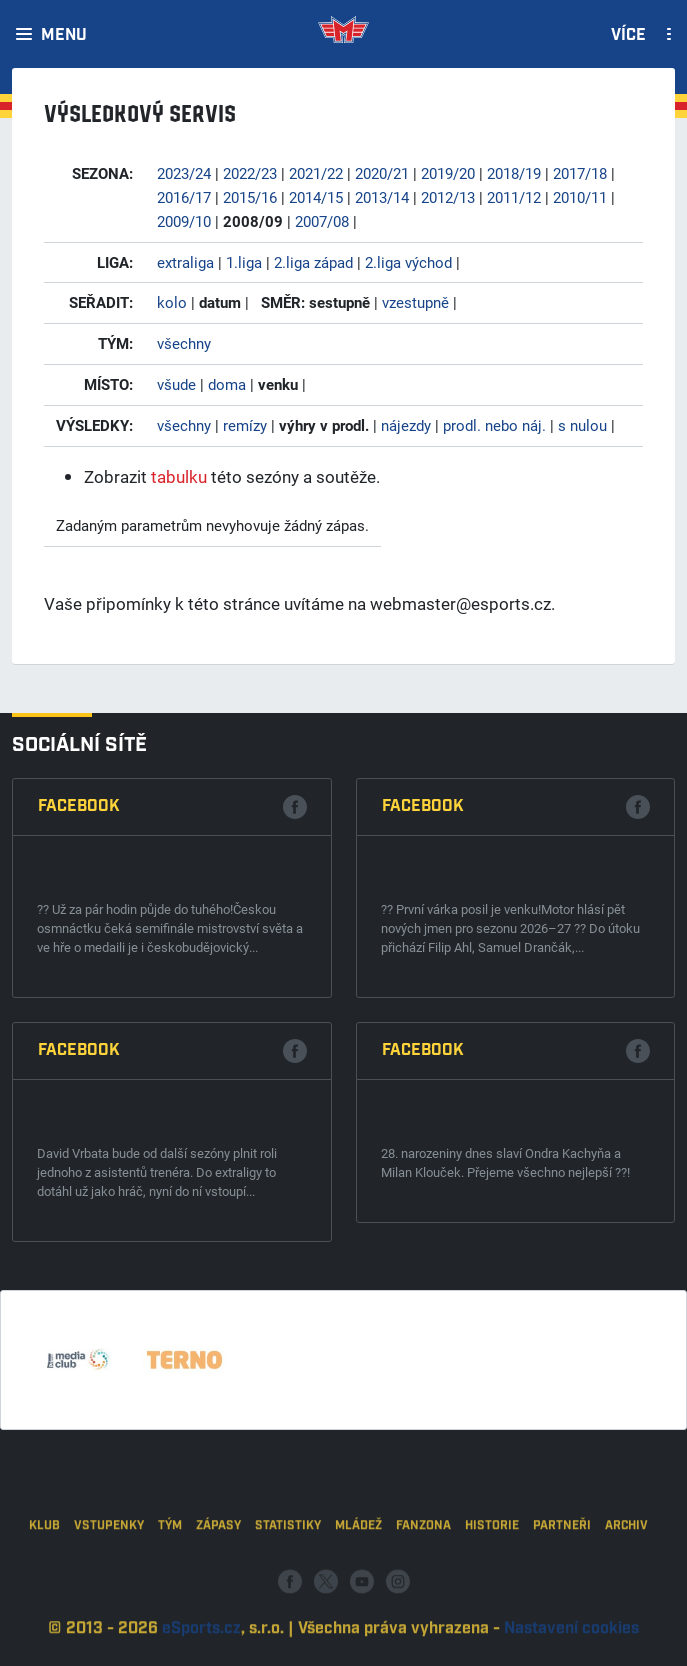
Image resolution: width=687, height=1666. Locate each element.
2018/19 (514, 173)
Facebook (79, 806)
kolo (172, 302)
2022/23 (250, 173)
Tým (170, 1567)
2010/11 (580, 197)
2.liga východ (408, 262)
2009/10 (184, 221)
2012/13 (448, 197)
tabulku (179, 476)
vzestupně (415, 302)
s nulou (582, 425)
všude (176, 384)
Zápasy (218, 1567)
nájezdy (406, 425)
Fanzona (423, 1567)
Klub (44, 1567)
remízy (245, 425)
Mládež (358, 1567)
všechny (184, 343)
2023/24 (184, 173)
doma (227, 384)
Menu (64, 36)
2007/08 (322, 221)
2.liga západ (313, 262)
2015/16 (250, 197)
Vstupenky (109, 1567)
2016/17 (184, 197)
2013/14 (382, 197)
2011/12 (514, 197)
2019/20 (448, 173)
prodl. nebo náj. (494, 425)
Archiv (626, 1567)
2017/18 (580, 173)
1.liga (244, 262)
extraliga (185, 262)
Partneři (562, 1567)
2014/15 (316, 197)
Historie (492, 1567)
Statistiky (288, 1567)
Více (628, 36)
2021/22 (316, 173)
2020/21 (382, 173)
